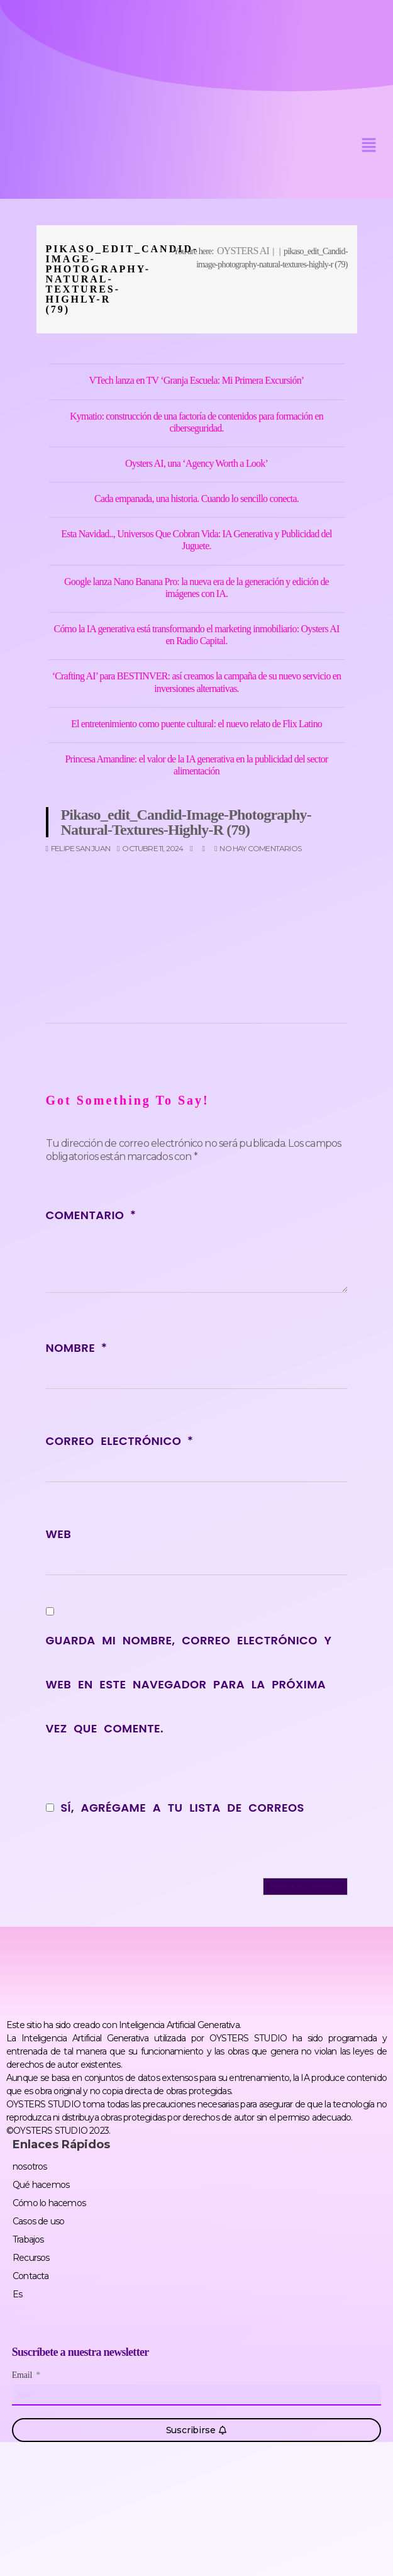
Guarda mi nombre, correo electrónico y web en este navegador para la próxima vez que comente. (189, 1684)
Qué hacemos (41, 2184)
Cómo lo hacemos (49, 2203)
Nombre (76, 1348)
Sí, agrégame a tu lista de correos (175, 1807)
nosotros (30, 2166)
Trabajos (28, 2239)
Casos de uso (38, 2221)
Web (59, 1534)
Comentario (91, 1215)
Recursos (31, 2257)
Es (17, 2294)
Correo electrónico (119, 1441)
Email (23, 2375)
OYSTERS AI (243, 250)
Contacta (31, 2276)
